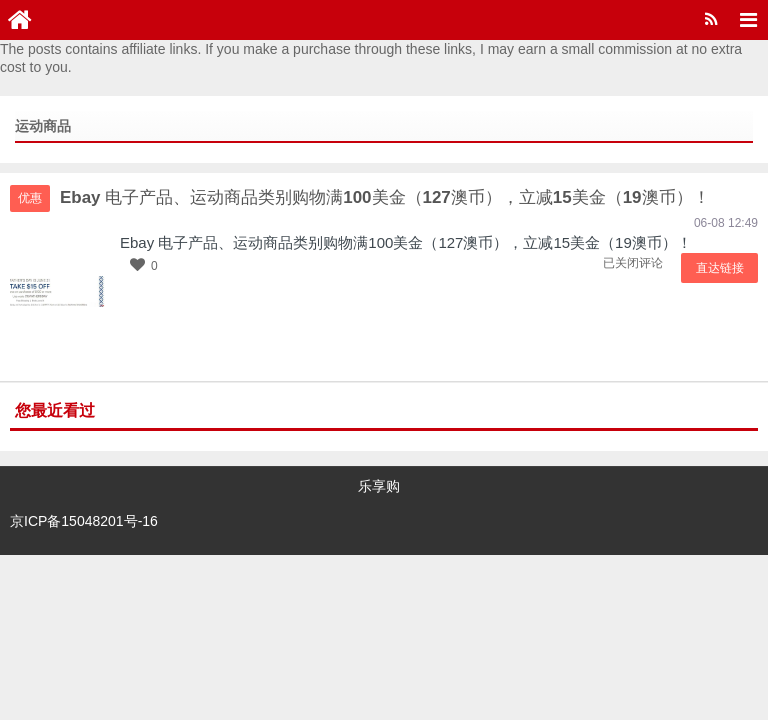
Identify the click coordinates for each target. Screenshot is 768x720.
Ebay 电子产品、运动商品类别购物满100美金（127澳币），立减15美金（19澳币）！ (406, 242)
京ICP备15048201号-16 (84, 515)
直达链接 (723, 268)
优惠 (30, 198)
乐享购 (379, 486)
